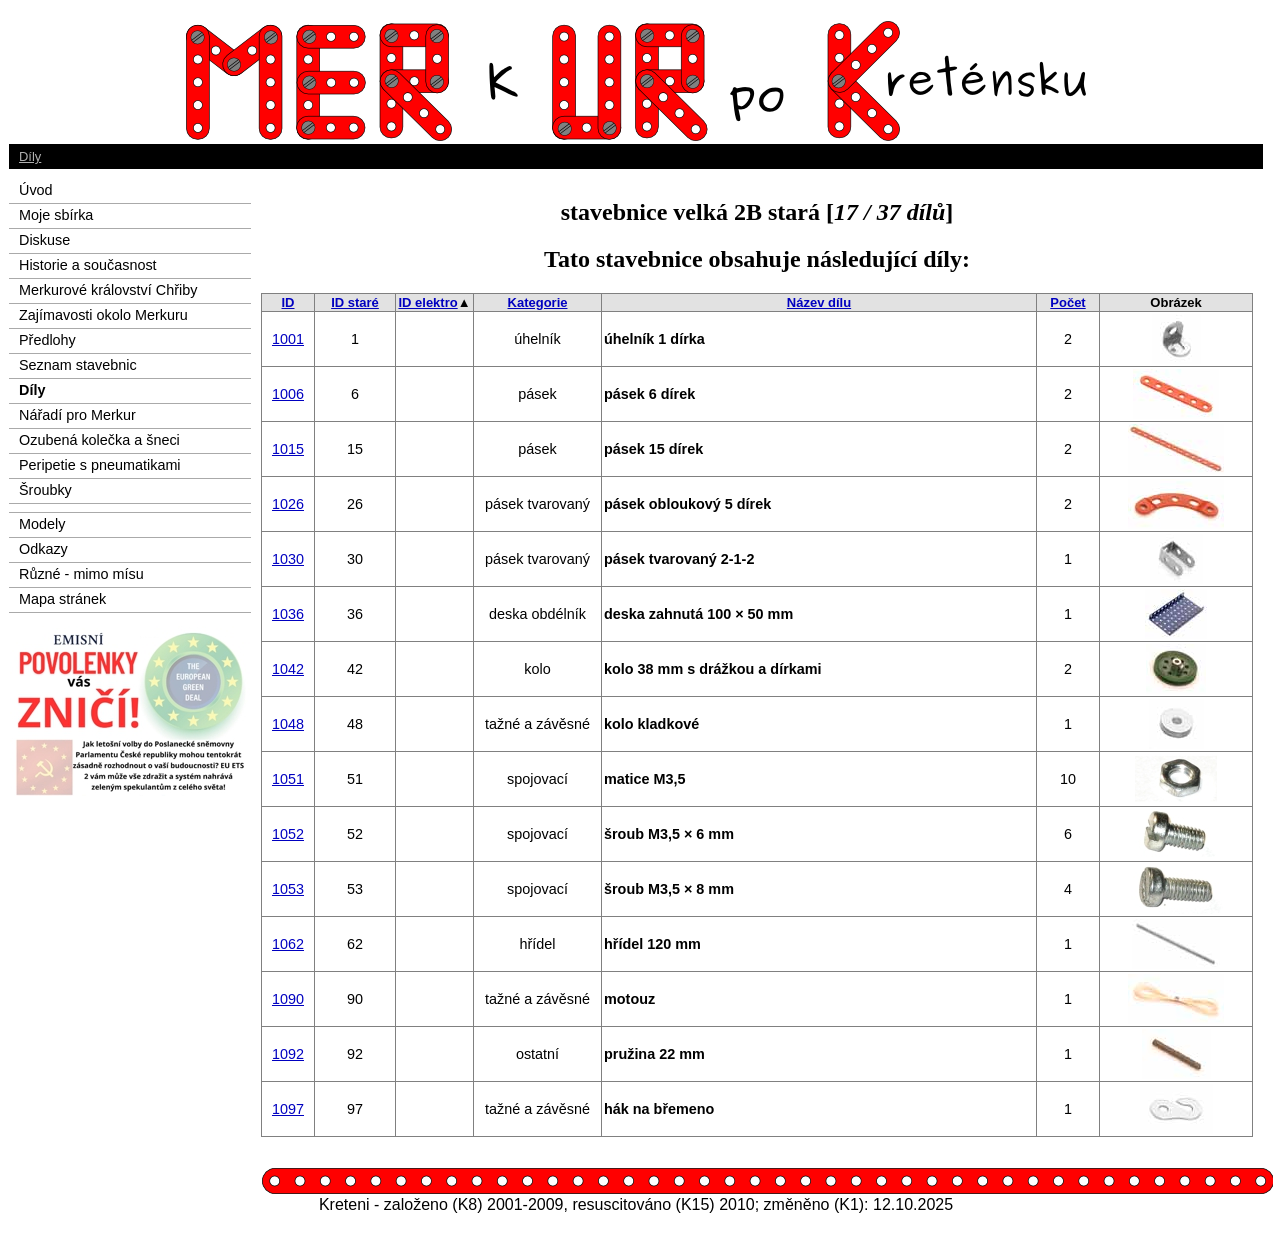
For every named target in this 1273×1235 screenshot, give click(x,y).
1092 (288, 1054)
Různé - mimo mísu (81, 574)
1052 (288, 834)
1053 (288, 889)
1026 (288, 504)
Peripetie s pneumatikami (100, 465)
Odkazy (43, 549)
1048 (288, 724)
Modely (42, 524)
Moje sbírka (56, 215)
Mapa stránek (62, 599)
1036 (288, 614)
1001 (288, 339)
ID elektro (427, 302)
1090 (288, 999)
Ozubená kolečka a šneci (99, 440)
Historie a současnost (88, 265)
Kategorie (538, 302)
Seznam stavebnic (78, 365)
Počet (1067, 302)
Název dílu (819, 302)
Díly (30, 156)
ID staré (355, 302)
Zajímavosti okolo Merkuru (103, 315)
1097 (288, 1109)
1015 (288, 449)
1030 (288, 559)
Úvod (36, 190)
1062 (288, 944)
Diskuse (44, 240)
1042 (288, 669)
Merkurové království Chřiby (108, 290)
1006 (288, 394)
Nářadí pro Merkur (77, 415)
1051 (288, 779)
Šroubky (45, 490)
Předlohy (47, 340)
